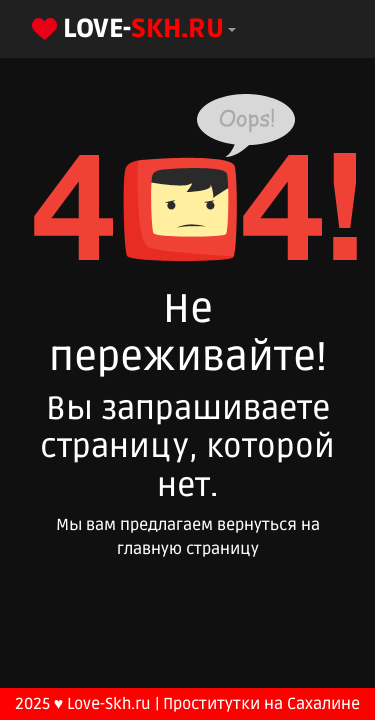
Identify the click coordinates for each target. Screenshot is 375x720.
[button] (132, 29)
